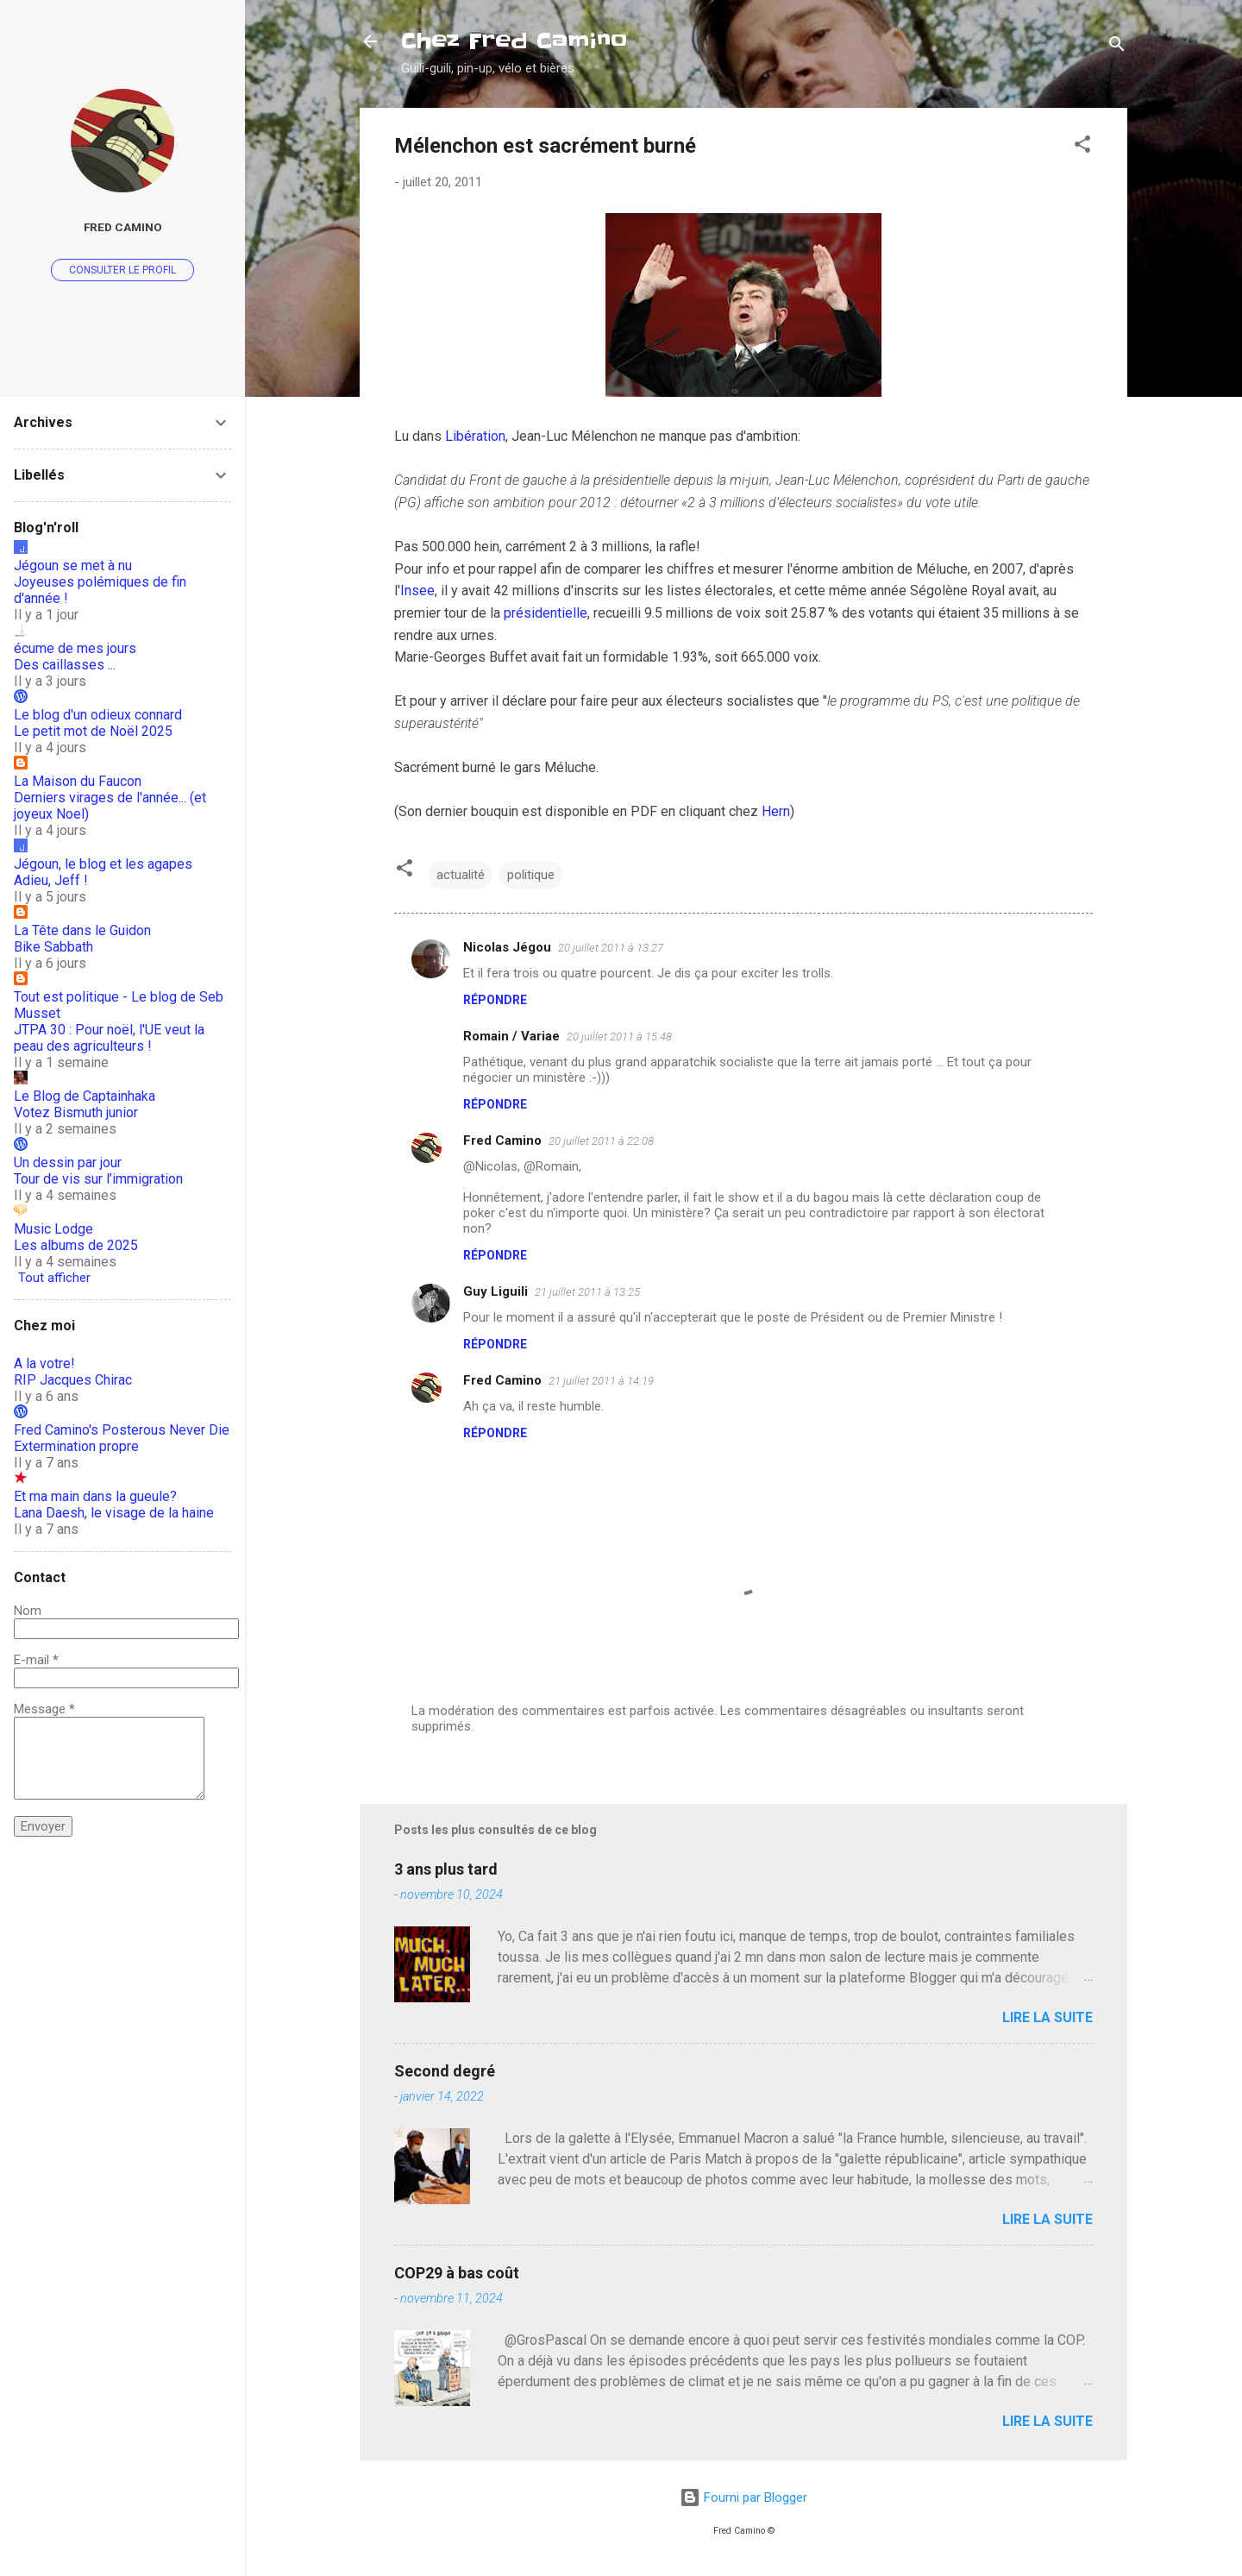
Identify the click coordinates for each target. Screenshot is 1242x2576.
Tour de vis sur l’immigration (98, 1179)
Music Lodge (53, 1229)
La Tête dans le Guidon (82, 930)
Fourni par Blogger (743, 2497)
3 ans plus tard (446, 1869)
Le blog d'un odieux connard (98, 715)
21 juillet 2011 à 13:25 (587, 1291)
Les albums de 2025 (76, 1245)
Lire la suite (1047, 2017)
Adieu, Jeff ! (51, 880)
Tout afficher (54, 1277)
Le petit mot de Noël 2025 (93, 731)
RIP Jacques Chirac (73, 1380)
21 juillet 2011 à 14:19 (601, 1380)
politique (531, 875)
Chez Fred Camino (514, 41)
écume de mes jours (75, 648)
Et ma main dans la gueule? (95, 1496)
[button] (1082, 147)
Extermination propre (76, 1446)
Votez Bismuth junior (76, 1112)
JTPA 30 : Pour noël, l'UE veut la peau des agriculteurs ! (109, 1037)
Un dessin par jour (68, 1162)
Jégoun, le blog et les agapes (103, 864)
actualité (460, 875)
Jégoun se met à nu (73, 565)
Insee (417, 590)
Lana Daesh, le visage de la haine (114, 1513)
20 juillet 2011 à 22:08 (601, 1140)
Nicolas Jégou (507, 947)
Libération (475, 436)
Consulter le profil (122, 270)
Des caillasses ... (65, 665)
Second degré (444, 2071)
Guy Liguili (495, 1291)
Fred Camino (502, 1140)
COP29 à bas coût (456, 2273)
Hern (776, 811)
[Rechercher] (1117, 47)
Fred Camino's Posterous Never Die (121, 1430)
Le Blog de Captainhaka (84, 1096)
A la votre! (44, 1363)
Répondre (495, 1000)
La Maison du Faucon (77, 781)
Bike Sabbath (53, 947)
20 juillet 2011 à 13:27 (610, 947)
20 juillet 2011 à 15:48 (619, 1036)
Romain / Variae (511, 1036)
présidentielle (545, 613)
